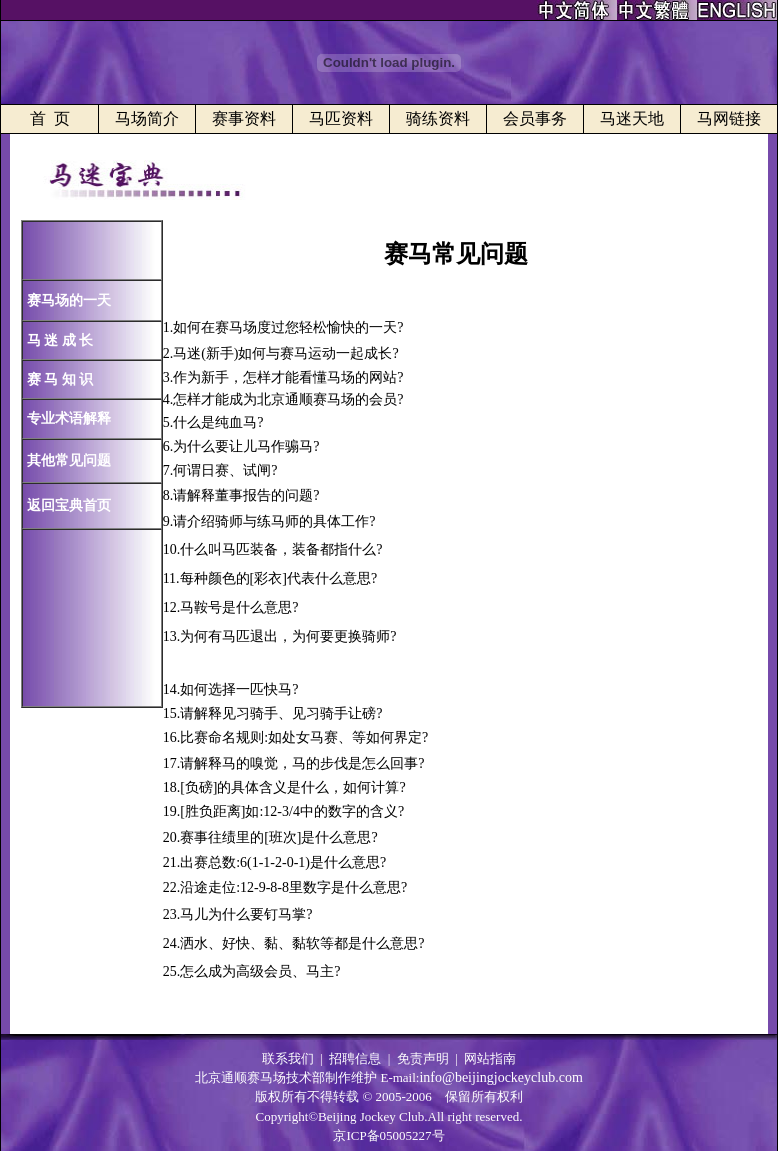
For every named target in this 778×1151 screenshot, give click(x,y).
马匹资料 (341, 118)
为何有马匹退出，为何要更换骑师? (288, 636)
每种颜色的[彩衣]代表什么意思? (279, 578)
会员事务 (535, 118)
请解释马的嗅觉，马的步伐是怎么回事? (302, 763)
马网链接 (729, 118)
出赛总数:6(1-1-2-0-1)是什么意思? (283, 862)
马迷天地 (632, 118)
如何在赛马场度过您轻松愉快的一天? (288, 327)
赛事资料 (244, 118)
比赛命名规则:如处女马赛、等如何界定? (304, 737)
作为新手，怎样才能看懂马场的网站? (288, 377)
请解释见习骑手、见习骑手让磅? (281, 713)
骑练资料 (438, 118)
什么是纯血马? (218, 422)
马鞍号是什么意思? (239, 607)
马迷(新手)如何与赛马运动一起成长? (286, 353)
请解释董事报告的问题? (246, 495)
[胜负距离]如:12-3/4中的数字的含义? (292, 811)
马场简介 (147, 118)
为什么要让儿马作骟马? (246, 446)
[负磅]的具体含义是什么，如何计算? (293, 787)
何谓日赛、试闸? (225, 470)
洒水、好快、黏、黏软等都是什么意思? (302, 943)
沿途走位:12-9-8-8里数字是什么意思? (293, 887)
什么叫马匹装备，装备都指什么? (281, 549)
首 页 (50, 118)
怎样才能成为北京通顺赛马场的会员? (288, 399)
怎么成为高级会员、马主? (260, 971)
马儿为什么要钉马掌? (246, 914)
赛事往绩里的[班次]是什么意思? (279, 837)
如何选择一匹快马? (239, 689)
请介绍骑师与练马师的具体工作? (274, 521)
